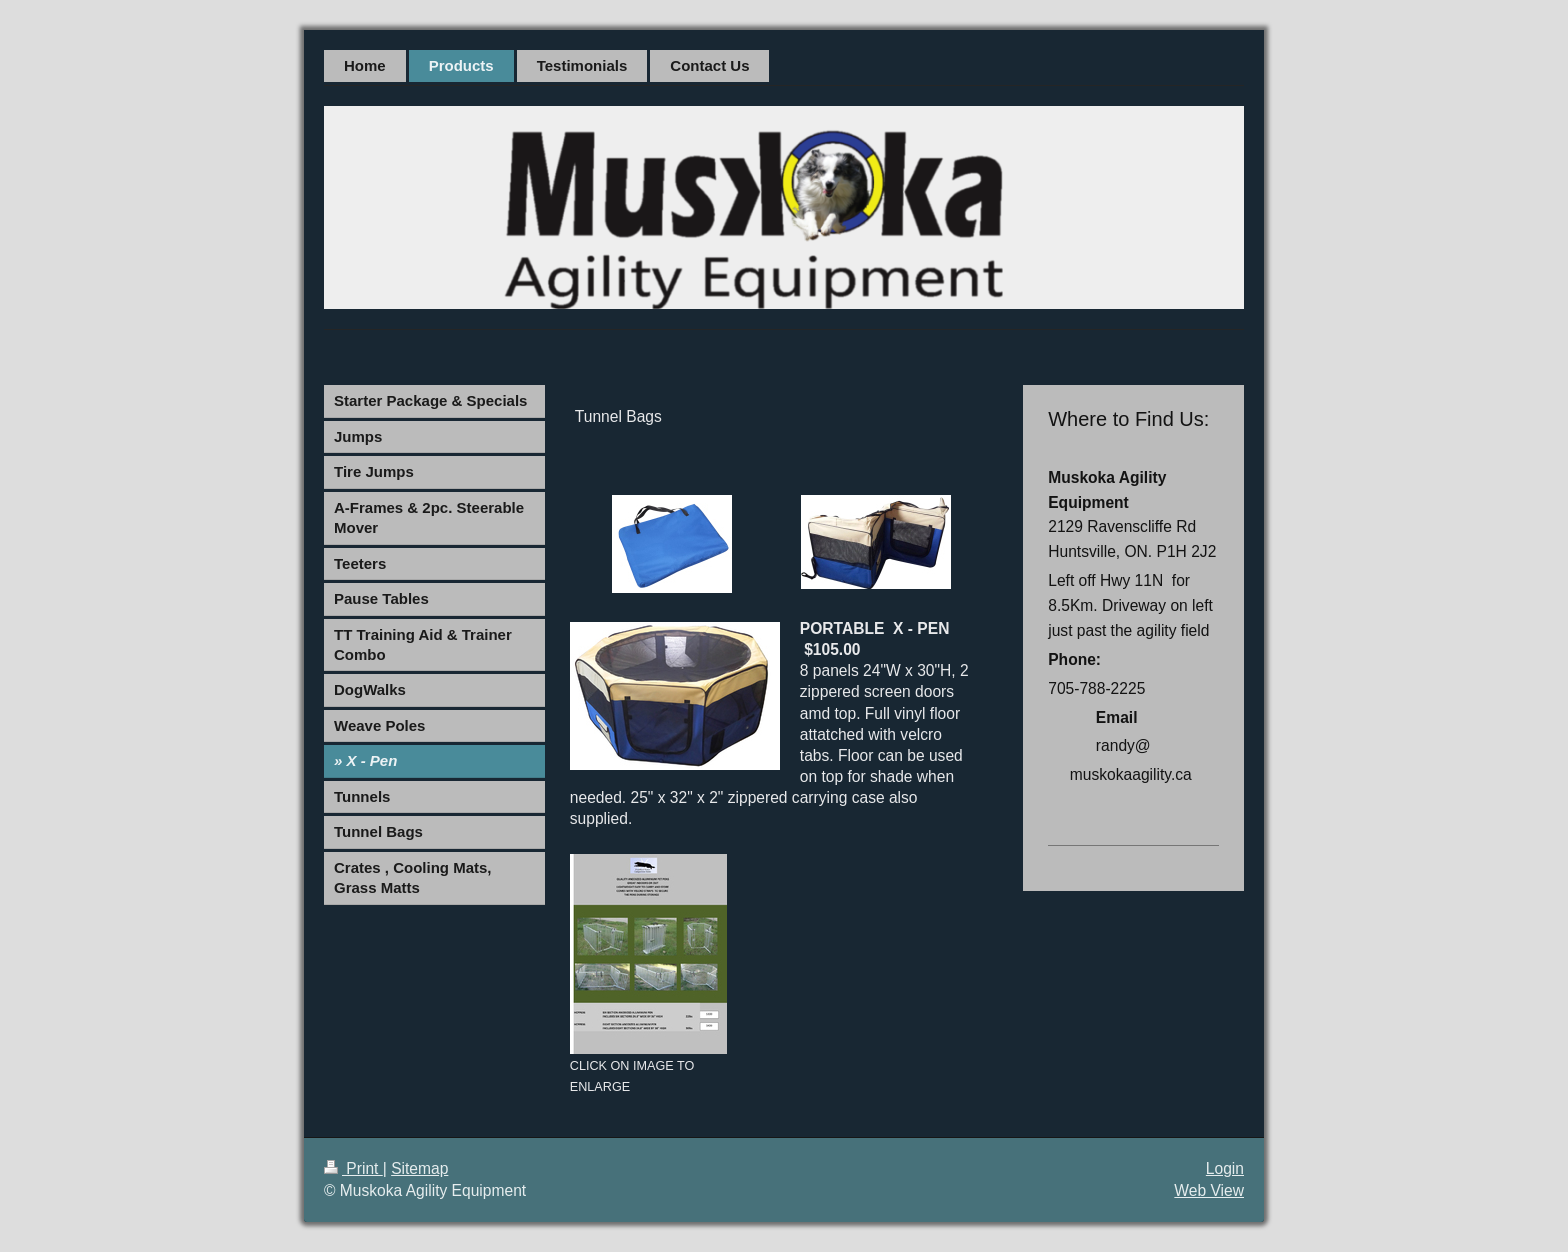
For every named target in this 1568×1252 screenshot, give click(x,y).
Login (1225, 1168)
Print (353, 1168)
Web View (1209, 1190)
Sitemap (419, 1168)
